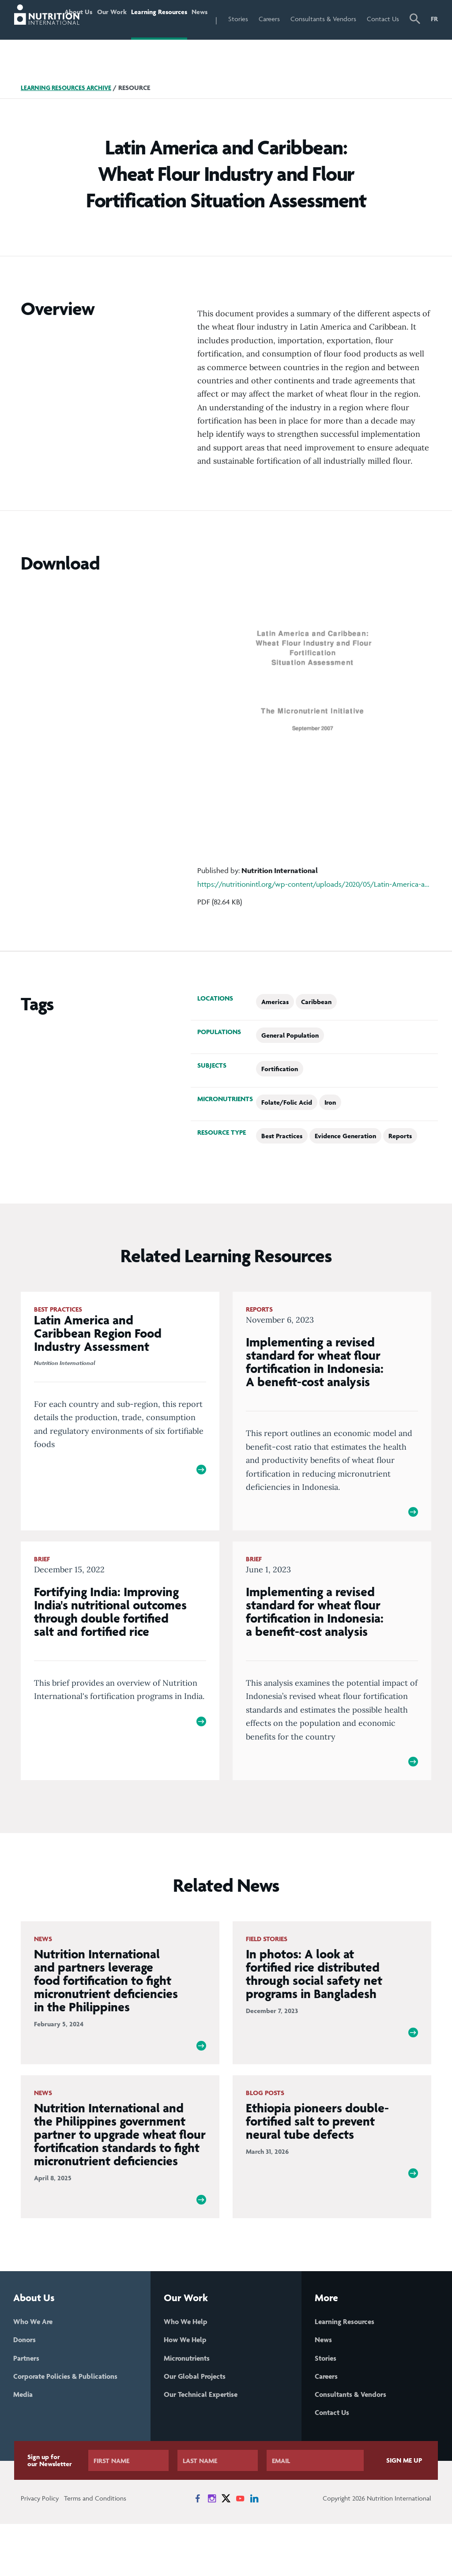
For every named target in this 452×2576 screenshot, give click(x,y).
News (221, 19)
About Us (88, 37)
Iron (330, 1140)
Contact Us (388, 37)
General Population (290, 1073)
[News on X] (226, 2550)
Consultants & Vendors (335, 37)
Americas (275, 1039)
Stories (262, 19)
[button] (416, 38)
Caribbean (316, 1039)
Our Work (123, 37)
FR (434, 19)
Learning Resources (166, 37)
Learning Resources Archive (69, 125)
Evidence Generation (345, 1173)
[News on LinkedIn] (254, 2550)
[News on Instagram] (212, 2550)
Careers (293, 19)
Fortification (279, 1106)
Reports (400, 1173)
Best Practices (281, 1173)
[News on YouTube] (240, 2550)
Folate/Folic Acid (286, 1140)
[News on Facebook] (197, 2550)
